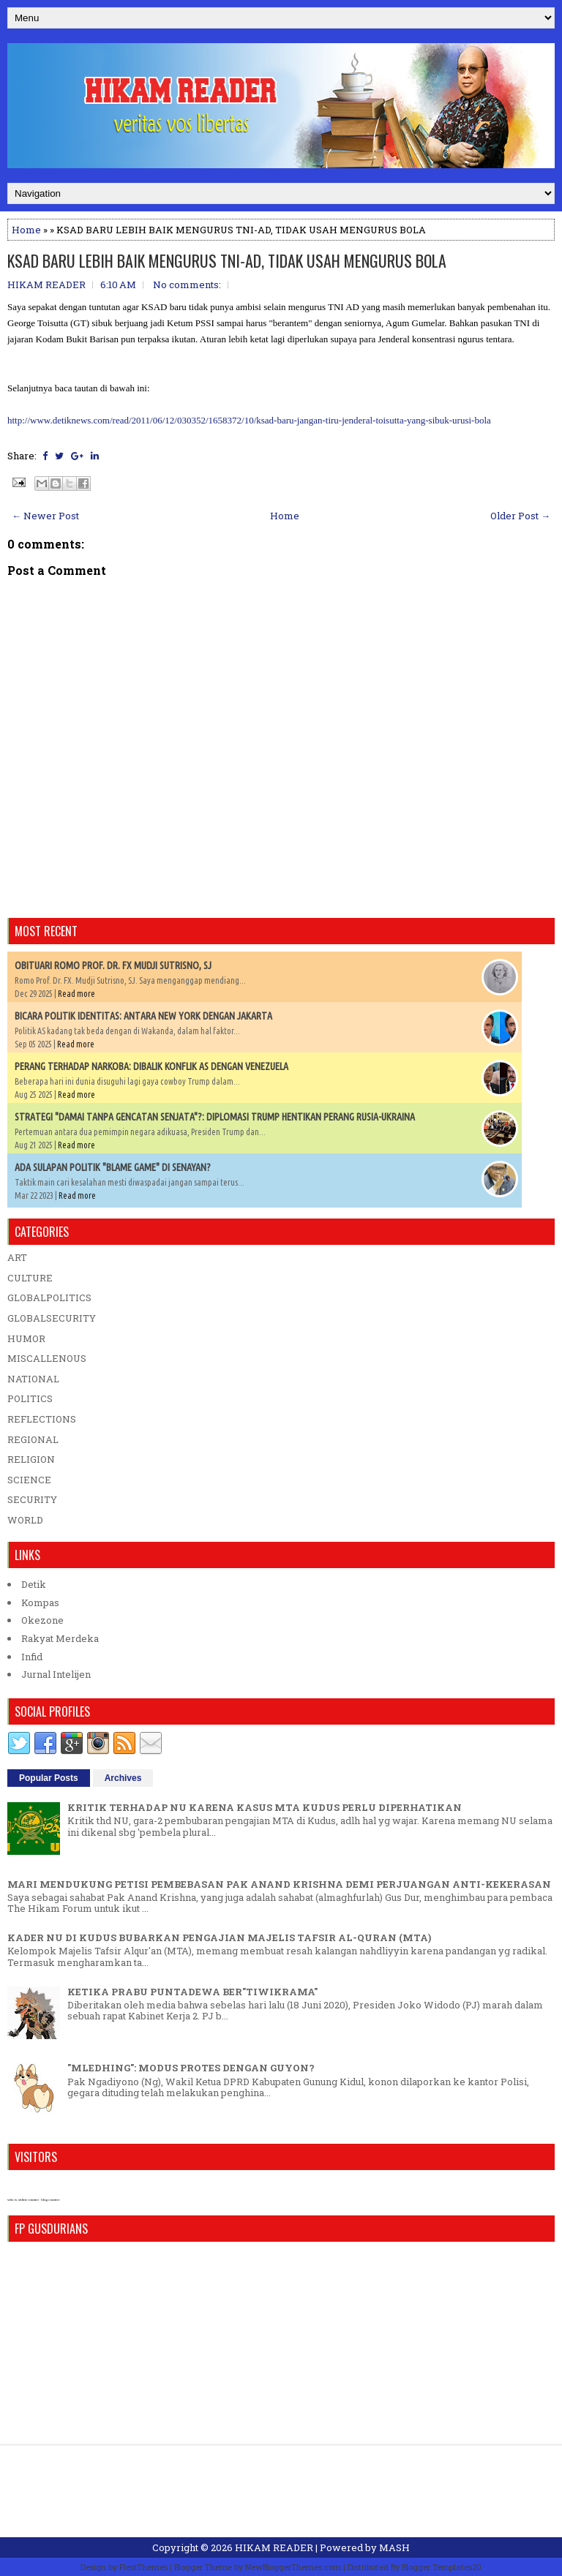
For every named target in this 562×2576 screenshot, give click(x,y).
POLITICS (30, 1398)
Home (26, 229)
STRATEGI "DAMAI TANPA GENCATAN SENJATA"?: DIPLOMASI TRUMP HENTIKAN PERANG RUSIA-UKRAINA (215, 1117)
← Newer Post (45, 515)
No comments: (187, 284)
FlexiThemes (143, 2566)
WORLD (25, 1519)
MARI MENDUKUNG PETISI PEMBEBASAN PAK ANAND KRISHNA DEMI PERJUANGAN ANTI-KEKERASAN (279, 1884)
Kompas (40, 1602)
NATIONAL (33, 1378)
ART (17, 1257)
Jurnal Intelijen (56, 1674)
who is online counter (23, 2200)
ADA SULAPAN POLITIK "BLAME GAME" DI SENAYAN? (113, 1167)
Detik (33, 1584)
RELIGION (31, 1459)
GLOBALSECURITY (51, 1318)
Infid (31, 1656)
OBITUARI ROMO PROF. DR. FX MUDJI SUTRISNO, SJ (113, 965)
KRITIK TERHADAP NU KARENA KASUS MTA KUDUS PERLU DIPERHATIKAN (264, 1807)
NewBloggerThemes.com (293, 2566)
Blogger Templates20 (442, 2566)
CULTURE (30, 1277)
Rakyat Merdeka (60, 1638)
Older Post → (520, 515)
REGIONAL (33, 1439)
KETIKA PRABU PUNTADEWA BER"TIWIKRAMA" (192, 1991)
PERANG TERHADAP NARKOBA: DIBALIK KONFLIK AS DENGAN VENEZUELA (151, 1066)
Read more (76, 993)
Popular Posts (48, 1778)
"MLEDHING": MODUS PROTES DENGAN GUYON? (191, 2067)
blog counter (50, 2200)
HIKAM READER (274, 2547)
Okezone (42, 1620)
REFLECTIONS (41, 1419)
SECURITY (32, 1499)
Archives (123, 1778)
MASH (394, 2547)
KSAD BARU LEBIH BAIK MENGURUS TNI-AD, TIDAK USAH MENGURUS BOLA (226, 260)
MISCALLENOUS (46, 1358)
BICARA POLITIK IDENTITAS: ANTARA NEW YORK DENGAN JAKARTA (143, 1016)
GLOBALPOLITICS (49, 1297)
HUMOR (26, 1338)
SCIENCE (29, 1479)
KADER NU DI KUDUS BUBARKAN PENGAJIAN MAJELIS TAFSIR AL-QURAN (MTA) (219, 1937)
